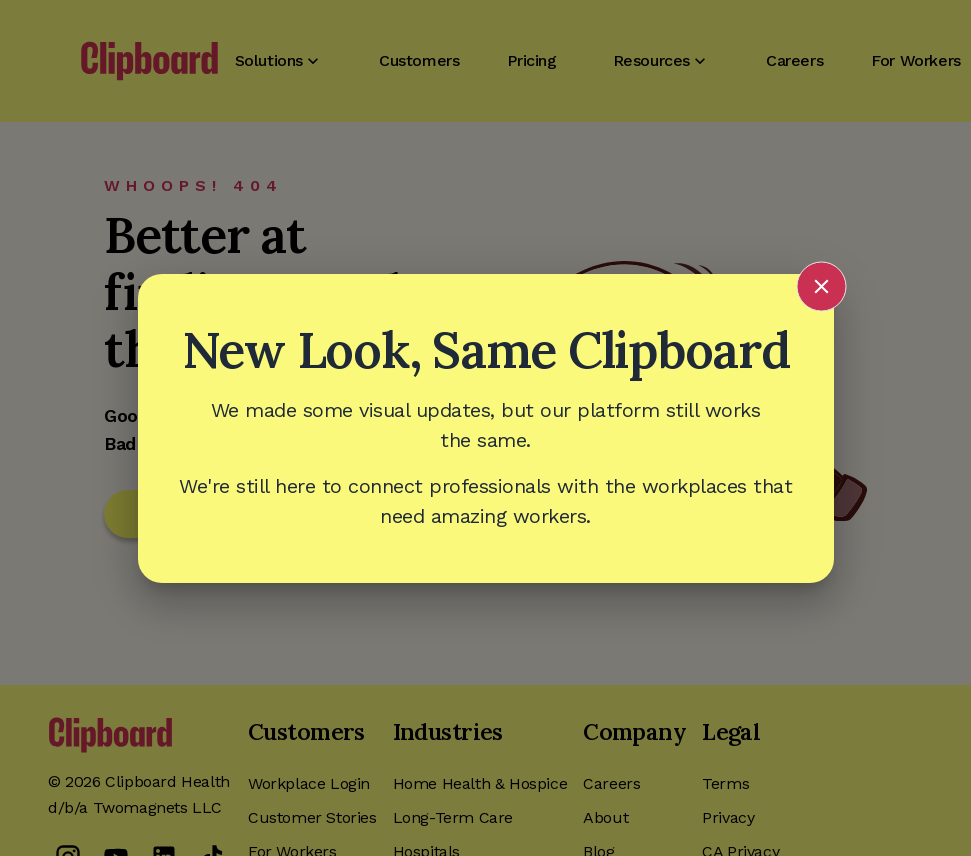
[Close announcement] (821, 286)
